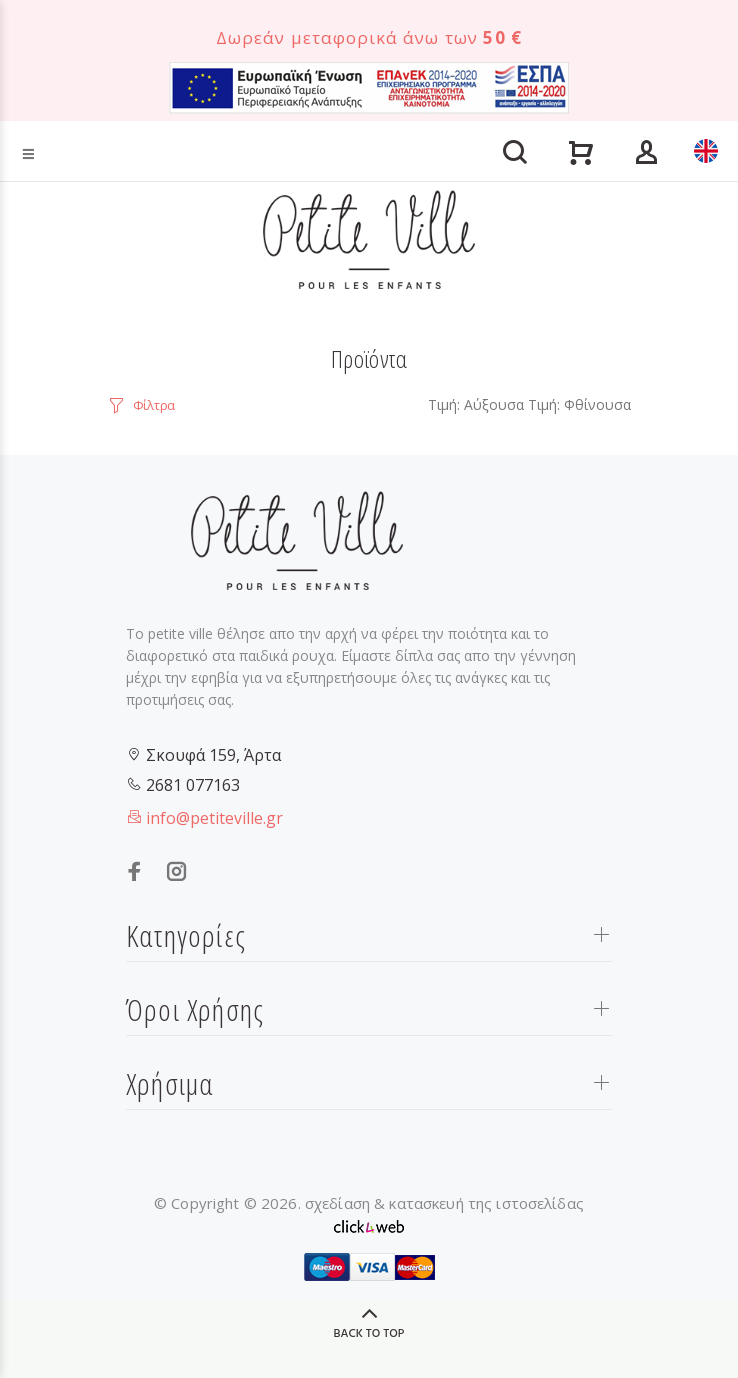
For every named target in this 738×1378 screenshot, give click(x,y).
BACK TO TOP (369, 1334)
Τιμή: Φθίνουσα (579, 404)
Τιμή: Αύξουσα (476, 404)
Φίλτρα (154, 405)
